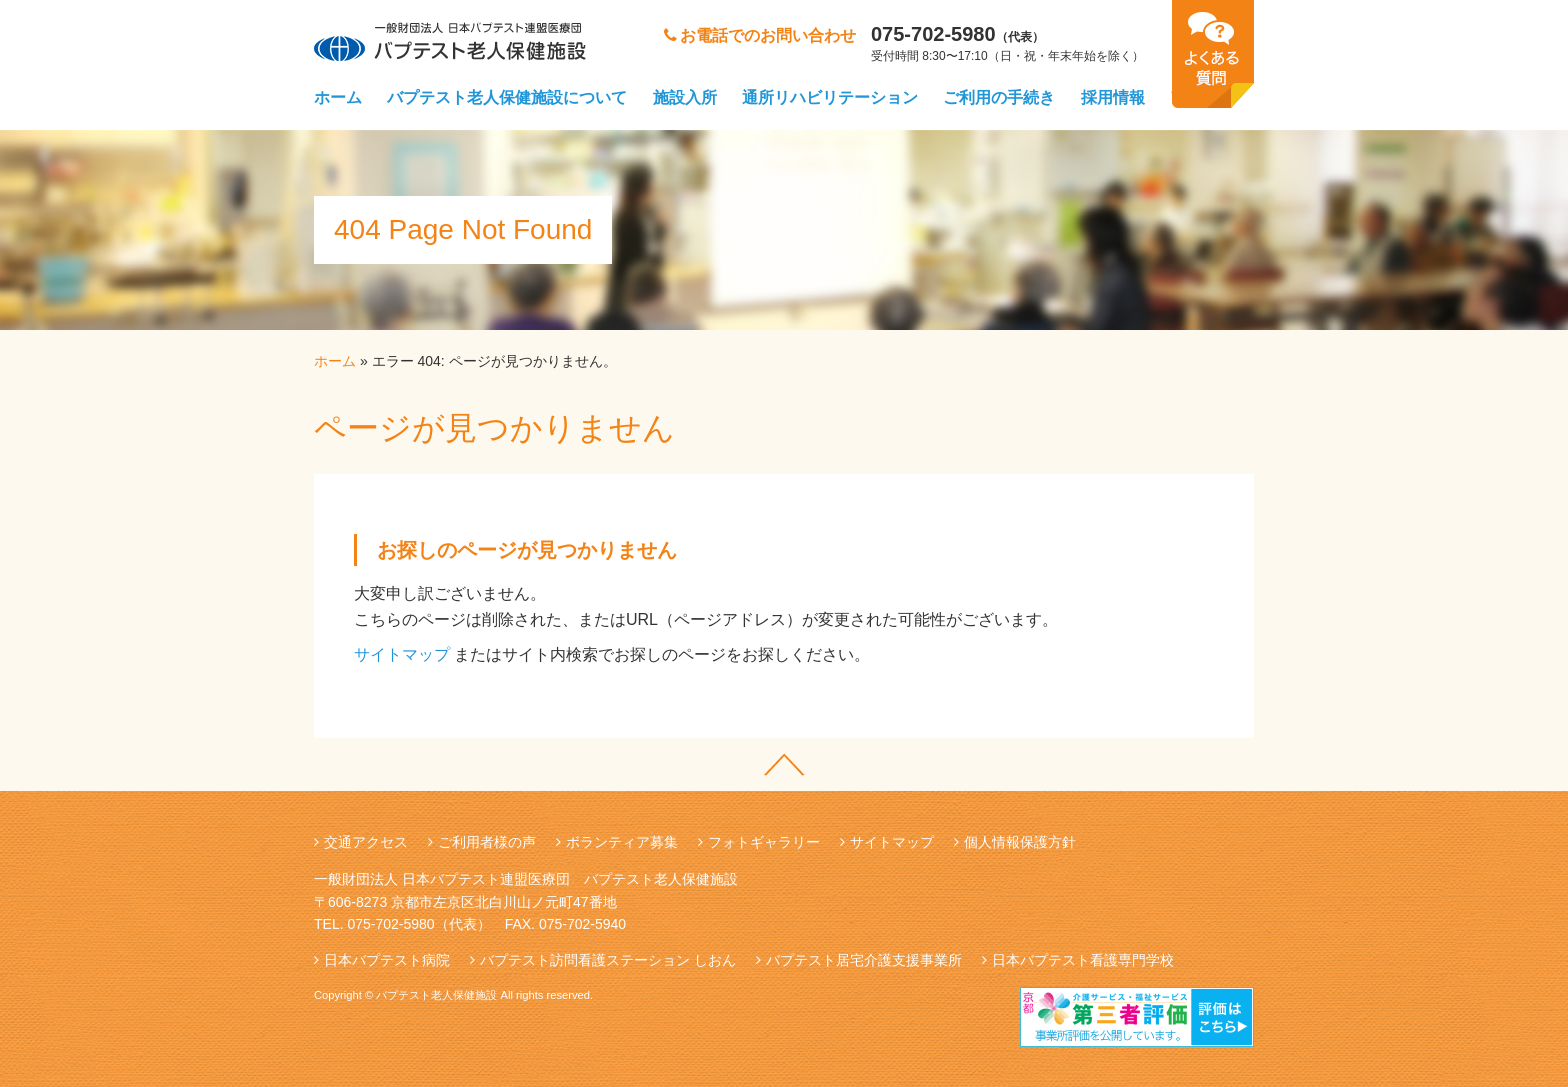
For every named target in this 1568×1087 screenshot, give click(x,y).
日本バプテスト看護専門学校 (1083, 960)
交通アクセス (366, 842)
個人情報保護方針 (1020, 842)
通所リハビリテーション (830, 97)
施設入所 (685, 97)
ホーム (338, 97)
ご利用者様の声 (487, 842)
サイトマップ (402, 654)
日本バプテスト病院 (387, 960)
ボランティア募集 (622, 842)
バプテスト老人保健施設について (507, 97)
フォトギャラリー (764, 842)
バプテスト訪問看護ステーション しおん (608, 960)
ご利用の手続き (999, 97)
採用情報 (1113, 97)
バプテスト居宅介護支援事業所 (864, 960)
